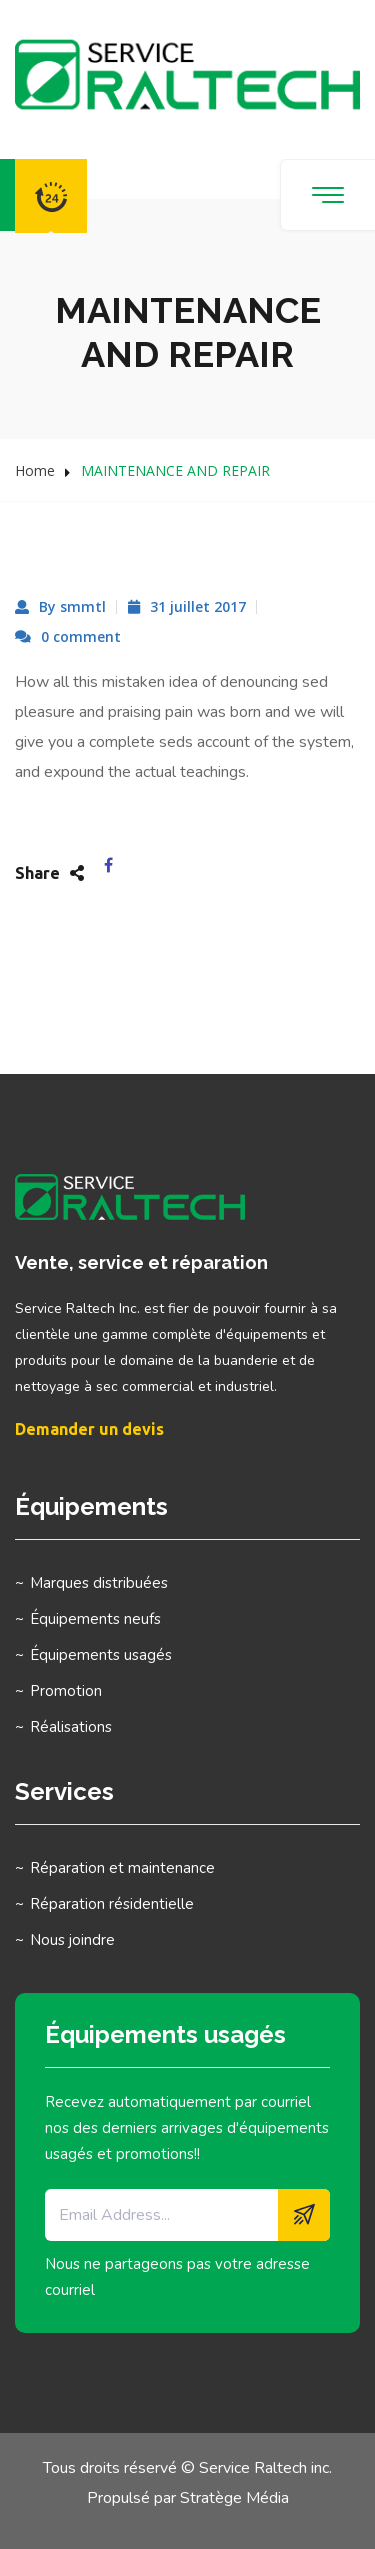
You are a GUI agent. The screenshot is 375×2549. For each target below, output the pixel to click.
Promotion (66, 1691)
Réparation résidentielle (112, 1904)
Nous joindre (72, 1940)
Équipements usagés (101, 1655)
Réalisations (71, 1727)
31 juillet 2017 (198, 606)
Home (35, 470)
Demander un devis (89, 1429)
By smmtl (72, 606)
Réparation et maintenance (122, 1868)
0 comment (81, 636)
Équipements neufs (95, 1619)
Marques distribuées (99, 1583)
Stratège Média (234, 2498)
